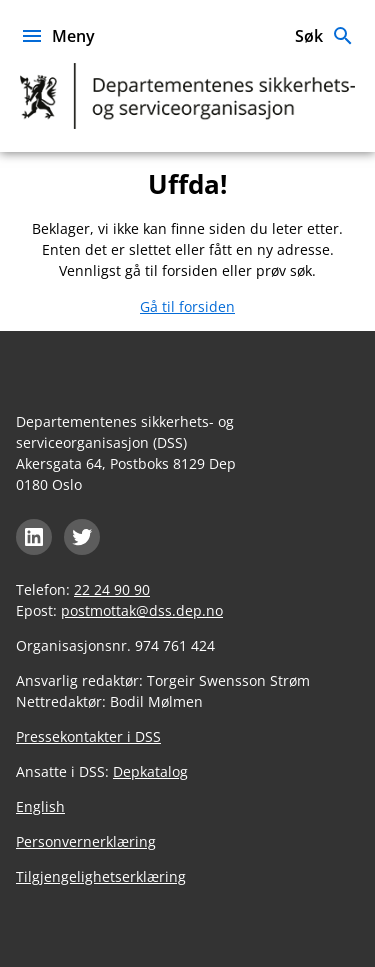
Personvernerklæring (86, 841)
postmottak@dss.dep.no (142, 610)
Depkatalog (150, 771)
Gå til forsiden (187, 306)
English (40, 806)
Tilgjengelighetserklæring (101, 876)
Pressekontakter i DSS (88, 736)
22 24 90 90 (112, 589)
